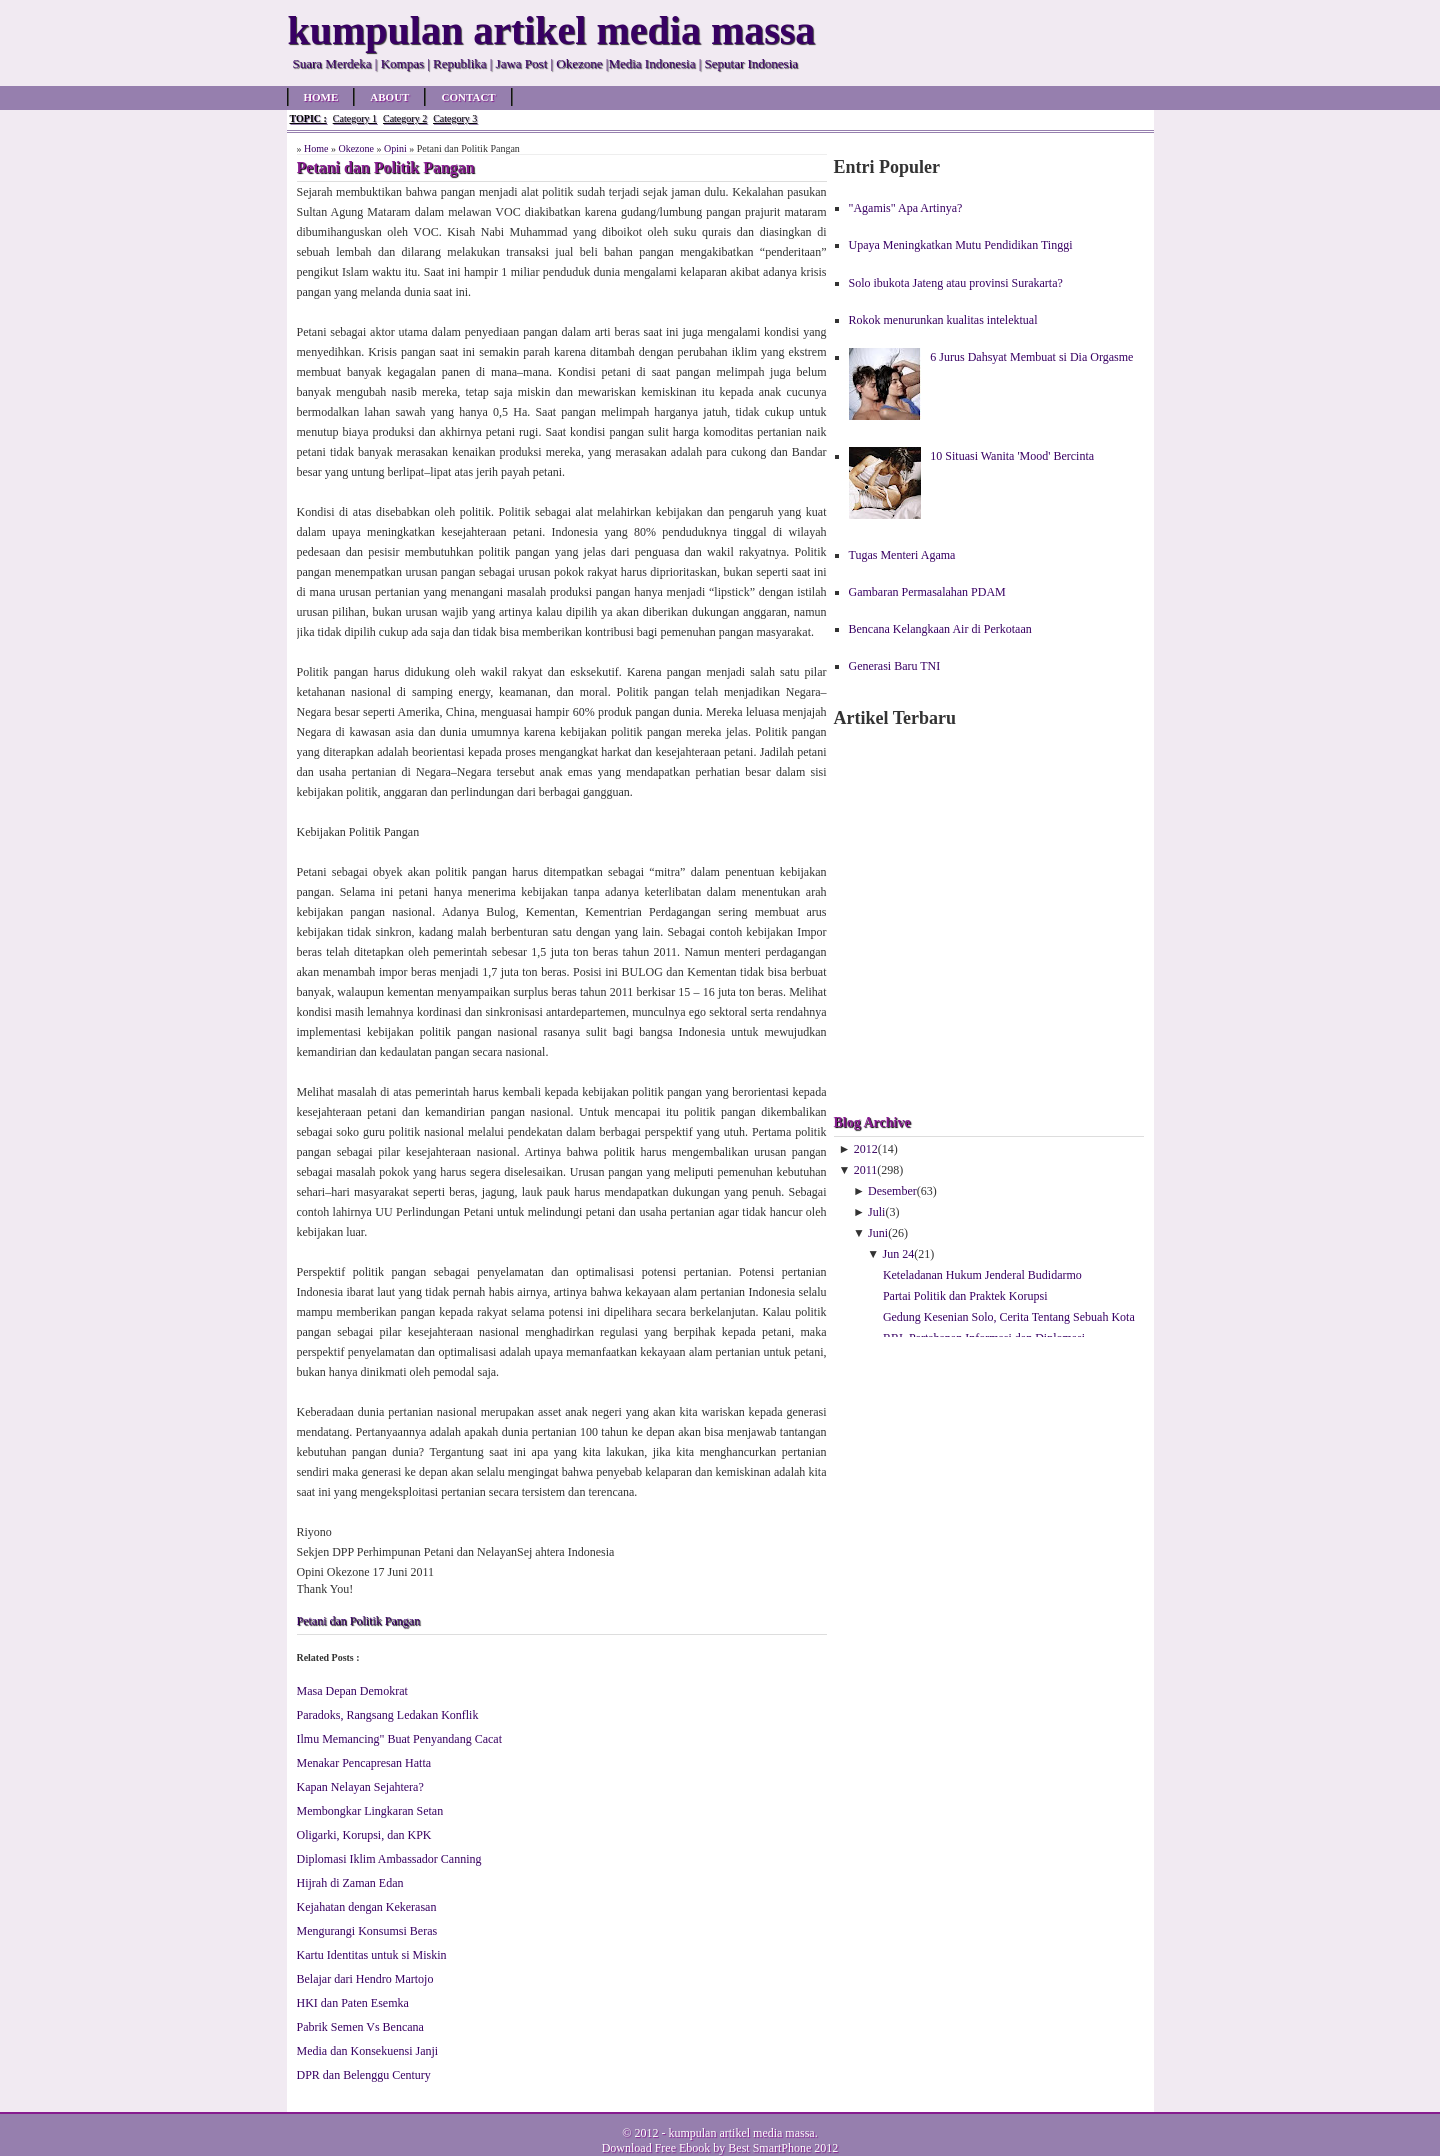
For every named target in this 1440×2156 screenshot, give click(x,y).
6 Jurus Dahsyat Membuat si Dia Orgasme (1031, 357)
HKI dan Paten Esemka (353, 2003)
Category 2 (405, 118)
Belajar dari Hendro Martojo (365, 1979)
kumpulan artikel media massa (741, 2133)
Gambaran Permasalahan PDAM (927, 592)
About (389, 97)
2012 (866, 1149)
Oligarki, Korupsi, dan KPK (364, 1835)
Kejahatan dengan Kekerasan (367, 1907)
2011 (866, 1170)
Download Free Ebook (656, 2148)
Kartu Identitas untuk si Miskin (372, 1955)
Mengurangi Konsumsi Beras (367, 1931)
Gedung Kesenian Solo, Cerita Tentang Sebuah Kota (1009, 1317)
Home (321, 97)
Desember (892, 1191)
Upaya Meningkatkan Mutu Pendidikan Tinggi (961, 245)
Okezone (356, 148)
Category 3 (455, 118)
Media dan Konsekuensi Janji (368, 2051)
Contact (468, 97)
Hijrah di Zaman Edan (350, 1883)
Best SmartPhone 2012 (783, 2148)
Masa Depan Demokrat (352, 1691)
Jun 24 (899, 1254)
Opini (395, 148)
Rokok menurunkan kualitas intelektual (943, 320)
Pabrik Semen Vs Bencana (360, 2027)
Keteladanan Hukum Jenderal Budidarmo (982, 1275)
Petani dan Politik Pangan (359, 1621)
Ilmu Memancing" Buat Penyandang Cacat (400, 1739)
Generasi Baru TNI (895, 666)
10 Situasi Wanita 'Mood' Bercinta (1012, 456)
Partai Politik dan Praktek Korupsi (965, 1296)
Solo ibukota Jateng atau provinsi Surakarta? (956, 283)
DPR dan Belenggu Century (364, 2075)
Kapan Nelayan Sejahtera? (360, 1787)
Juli (876, 1212)
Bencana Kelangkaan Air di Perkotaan (940, 629)
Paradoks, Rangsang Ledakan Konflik (388, 1715)
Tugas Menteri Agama (902, 555)
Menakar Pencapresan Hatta (364, 1763)
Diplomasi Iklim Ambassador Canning (389, 1859)
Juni (878, 1233)
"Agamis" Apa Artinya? (906, 208)
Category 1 (355, 118)
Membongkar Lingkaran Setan (370, 1811)
